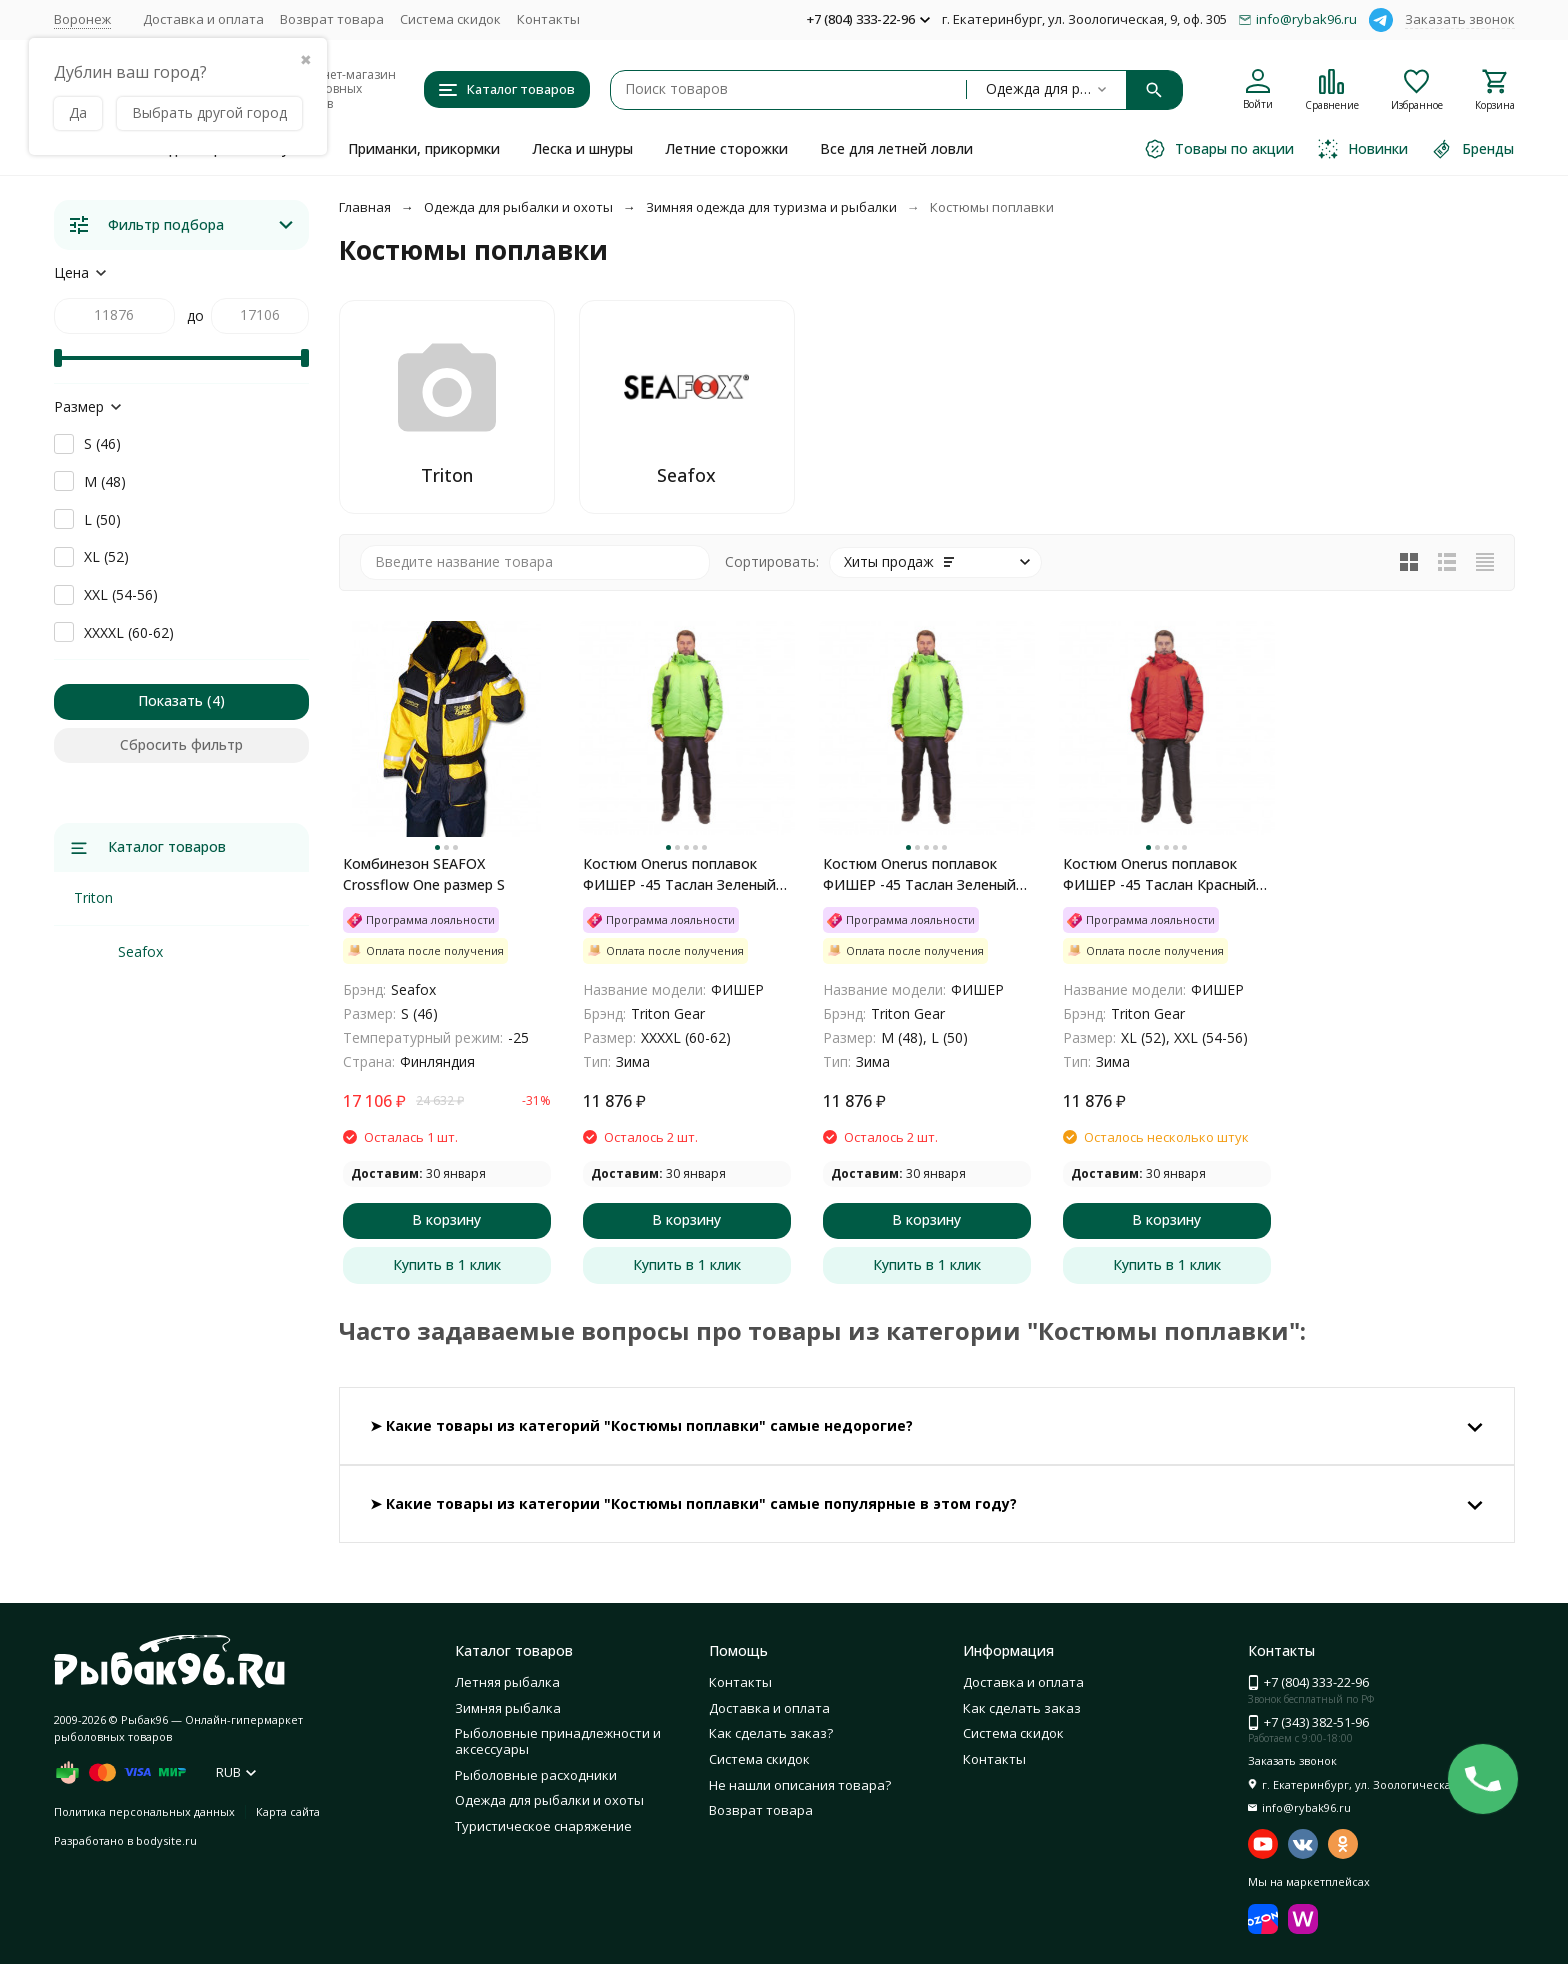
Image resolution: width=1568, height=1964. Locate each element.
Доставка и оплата (203, 19)
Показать (170, 700)
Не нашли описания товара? (800, 1785)
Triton (93, 897)
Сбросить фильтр (181, 744)
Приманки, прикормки (424, 148)
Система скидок (450, 19)
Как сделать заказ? (771, 1733)
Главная (365, 207)
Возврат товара (332, 19)
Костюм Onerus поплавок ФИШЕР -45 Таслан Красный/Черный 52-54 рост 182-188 (1162, 874)
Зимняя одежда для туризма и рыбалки (771, 207)
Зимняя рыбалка (508, 1708)
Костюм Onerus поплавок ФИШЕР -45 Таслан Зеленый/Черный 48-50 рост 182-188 (922, 874)
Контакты (548, 19)
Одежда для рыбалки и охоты (518, 207)
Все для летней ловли (896, 148)
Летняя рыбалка (507, 1682)
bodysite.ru (166, 1840)
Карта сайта (288, 1811)
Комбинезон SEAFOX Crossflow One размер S (424, 874)
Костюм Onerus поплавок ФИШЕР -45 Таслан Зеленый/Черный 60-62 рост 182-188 (682, 874)
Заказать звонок (1460, 19)
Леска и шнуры (582, 148)
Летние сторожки (726, 148)
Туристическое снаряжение (543, 1826)
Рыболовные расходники (536, 1775)
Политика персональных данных (144, 1811)
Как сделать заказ (1022, 1708)
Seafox (140, 951)
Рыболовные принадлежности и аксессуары (558, 1741)
